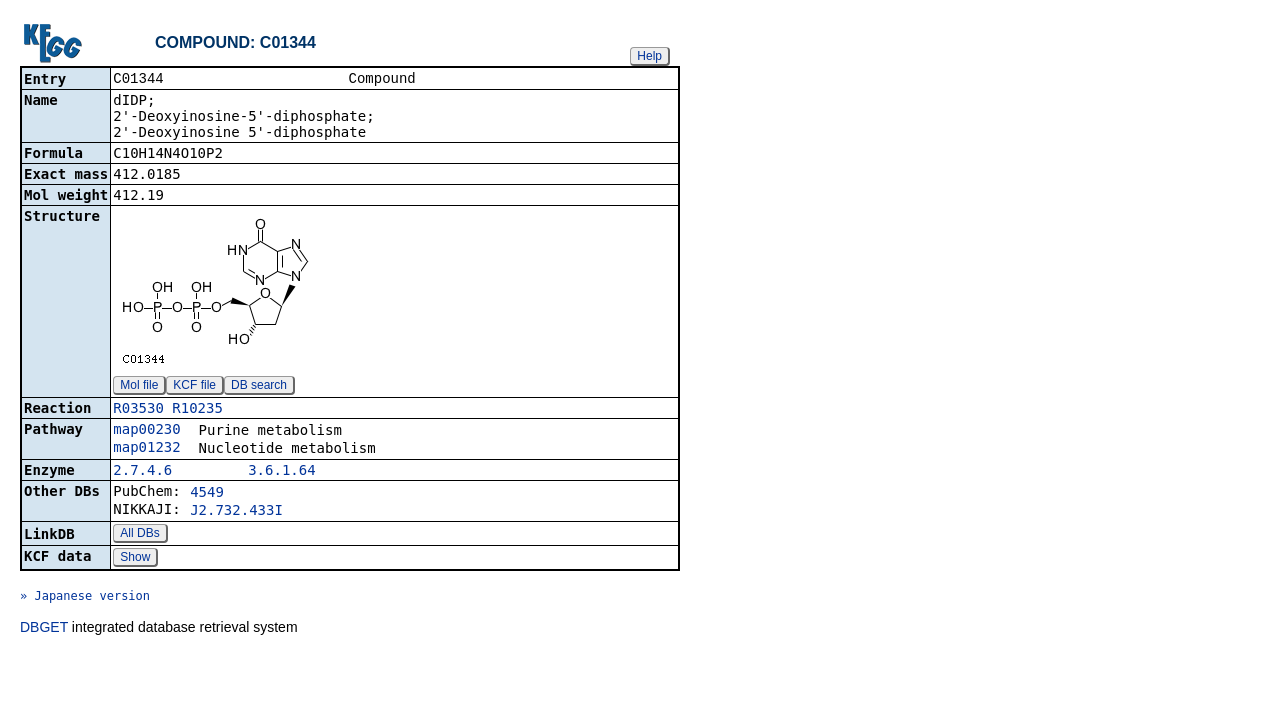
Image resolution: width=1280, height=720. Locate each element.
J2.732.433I (236, 512)
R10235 (197, 410)
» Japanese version (85, 598)
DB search (259, 387)
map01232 (146, 449)
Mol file (139, 387)
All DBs (139, 535)
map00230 (146, 431)
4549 (207, 494)
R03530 (138, 410)
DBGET (44, 629)
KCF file (194, 387)
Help (649, 56)
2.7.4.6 (142, 472)
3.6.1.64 (281, 472)
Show (135, 559)
